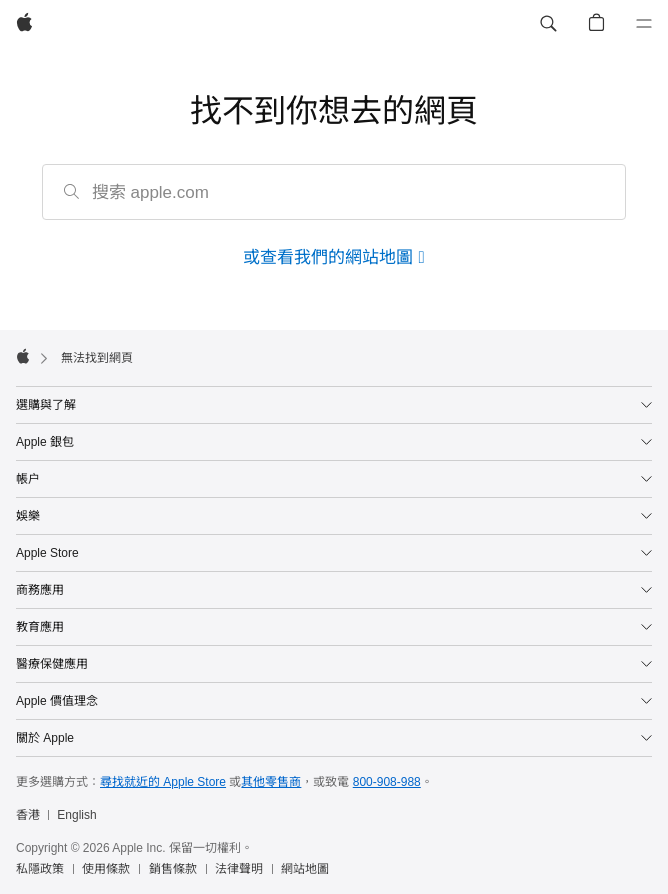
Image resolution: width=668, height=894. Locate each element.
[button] (548, 24)
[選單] (644, 24)
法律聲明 (239, 869)
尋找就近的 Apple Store (163, 782)
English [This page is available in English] (76, 815)
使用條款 (106, 869)
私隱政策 (40, 869)
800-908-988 (387, 782)
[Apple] (24, 24)
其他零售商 (271, 782)
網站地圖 (305, 869)
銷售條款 (173, 869)
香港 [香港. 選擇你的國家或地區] (28, 815)
